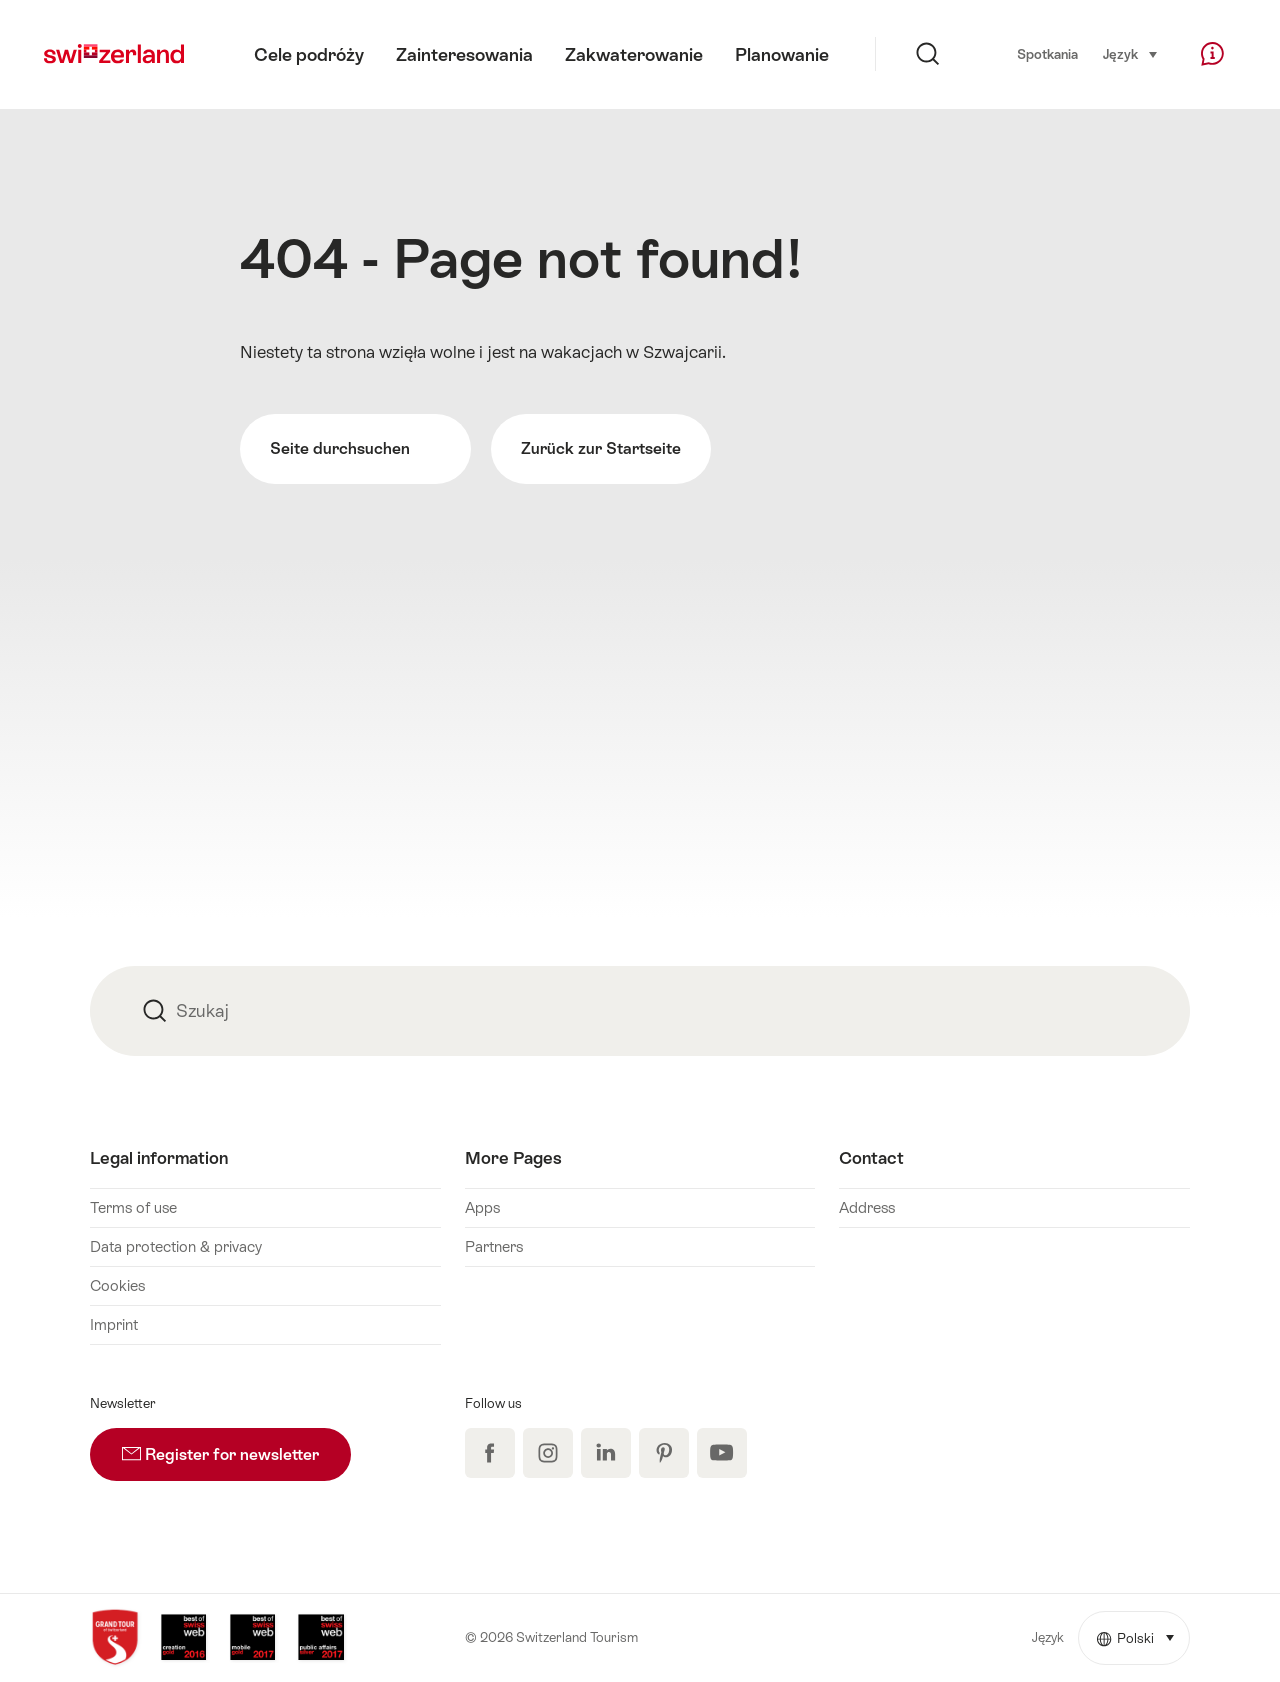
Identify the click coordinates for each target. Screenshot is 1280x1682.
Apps (482, 1207)
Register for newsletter (236, 1446)
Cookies (117, 1285)
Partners (494, 1246)
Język (1131, 53)
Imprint (114, 1324)
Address (867, 1207)
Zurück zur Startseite (601, 448)
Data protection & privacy (176, 1246)
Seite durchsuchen (355, 449)
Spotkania (1047, 54)
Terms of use (133, 1207)
